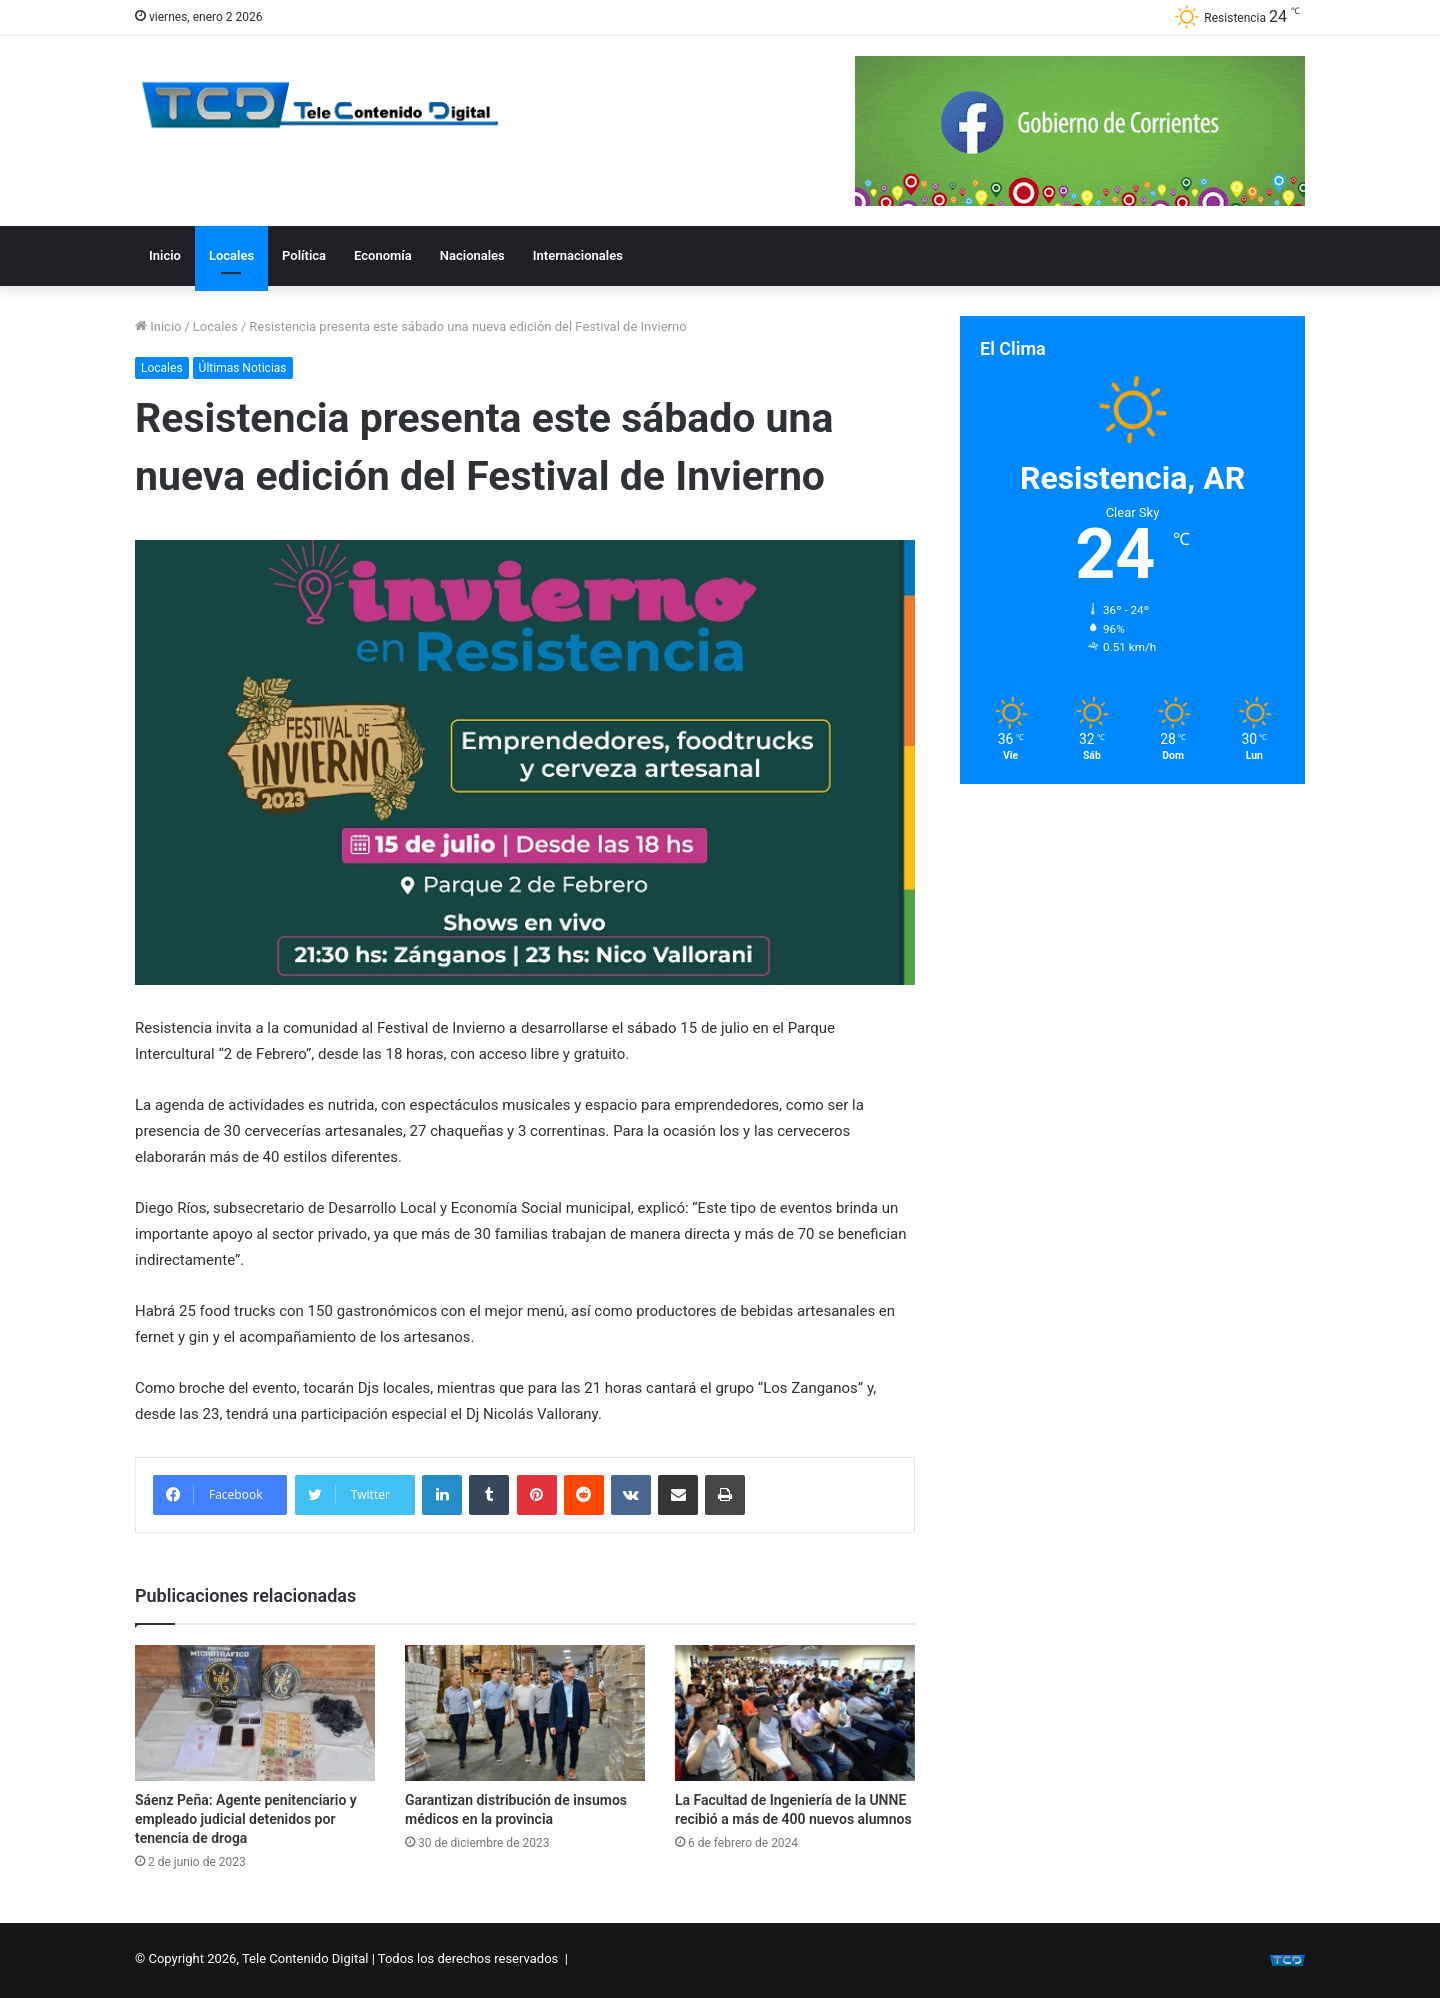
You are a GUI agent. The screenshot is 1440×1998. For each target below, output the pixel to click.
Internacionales (578, 255)
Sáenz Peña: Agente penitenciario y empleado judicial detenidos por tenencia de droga (246, 1819)
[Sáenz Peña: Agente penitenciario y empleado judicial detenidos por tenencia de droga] (255, 1712)
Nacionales (472, 255)
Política (304, 255)
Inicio (165, 255)
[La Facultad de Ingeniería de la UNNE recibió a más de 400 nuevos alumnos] (795, 1712)
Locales (231, 255)
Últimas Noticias (243, 368)
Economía (383, 255)
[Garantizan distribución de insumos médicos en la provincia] (525, 1712)
